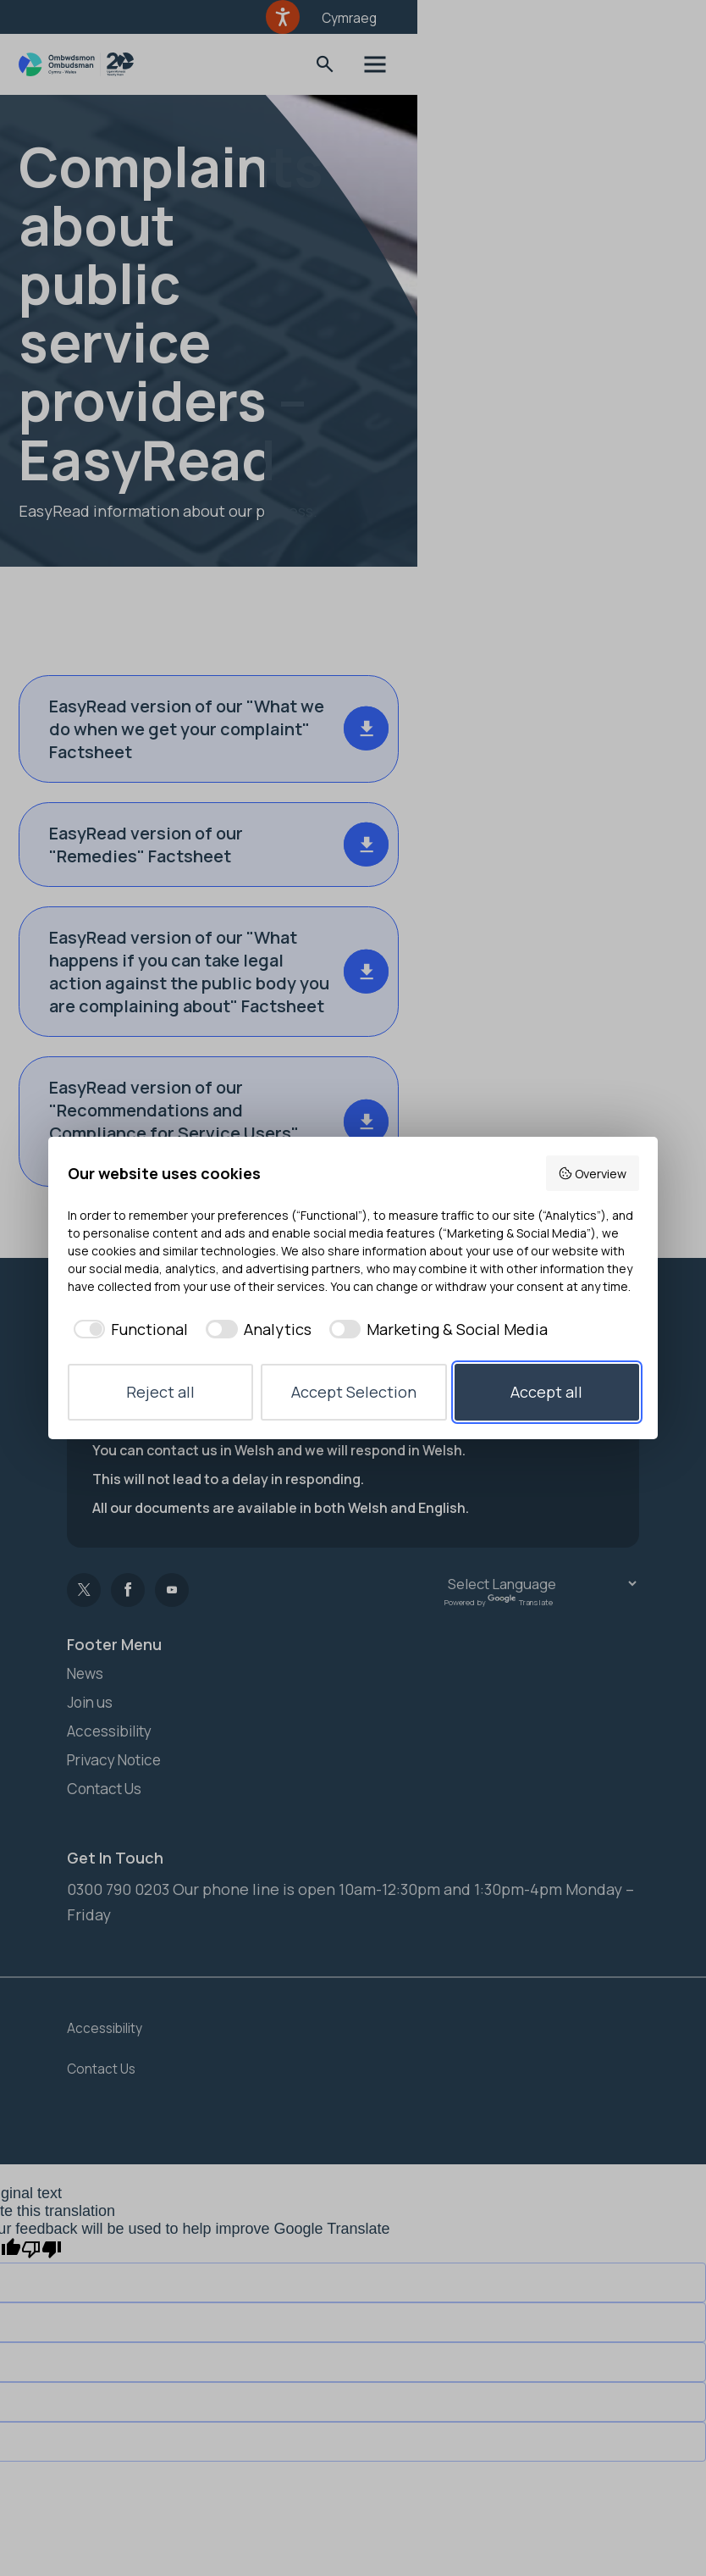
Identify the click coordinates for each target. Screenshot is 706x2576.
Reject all (160, 1392)
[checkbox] (128, 1329)
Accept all (546, 1392)
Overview (592, 1174)
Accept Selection (353, 1392)
